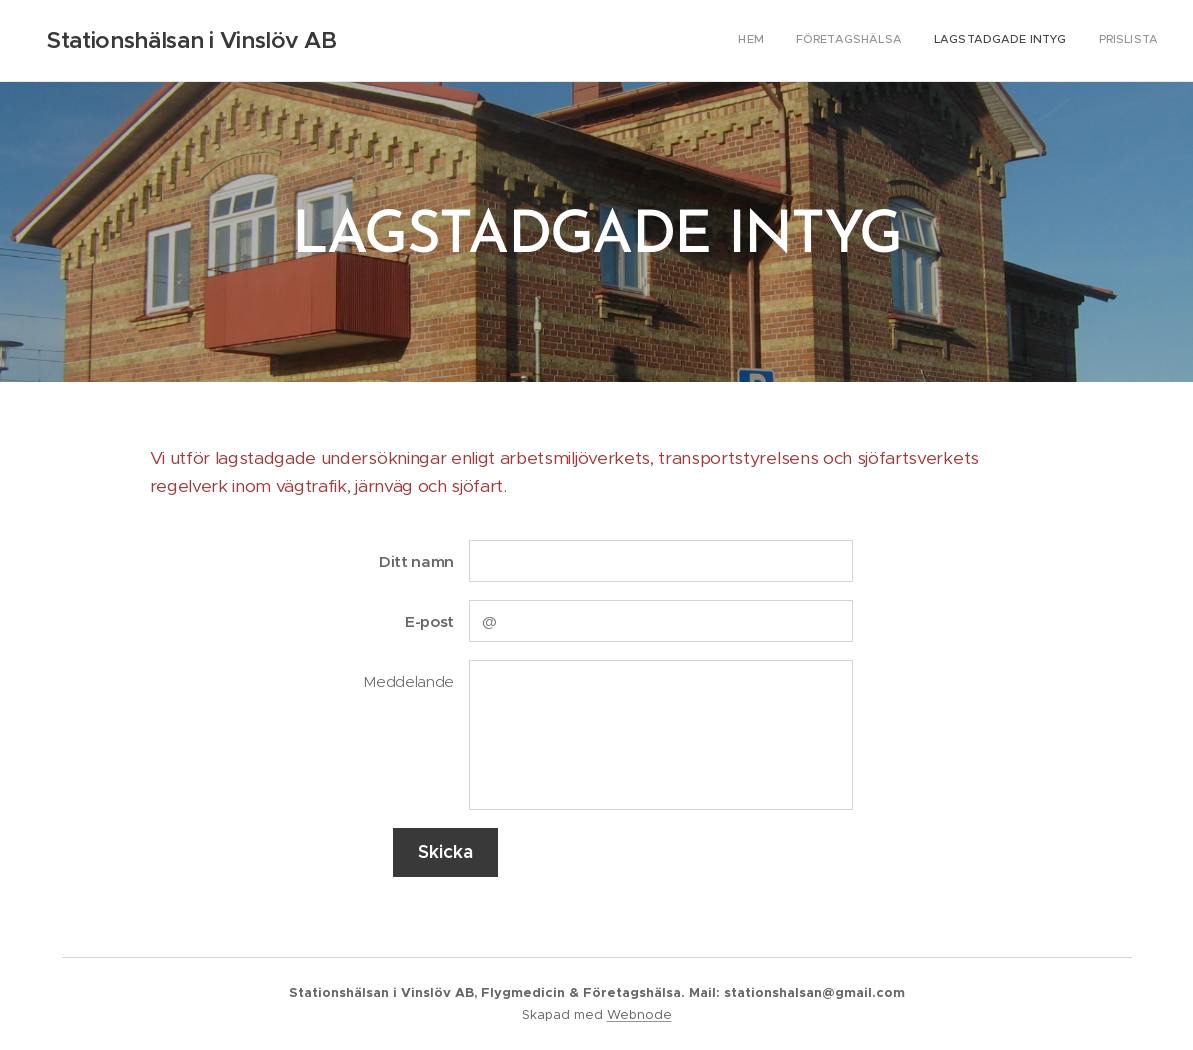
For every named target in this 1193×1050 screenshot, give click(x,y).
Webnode (639, 1014)
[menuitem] (1067, 41)
